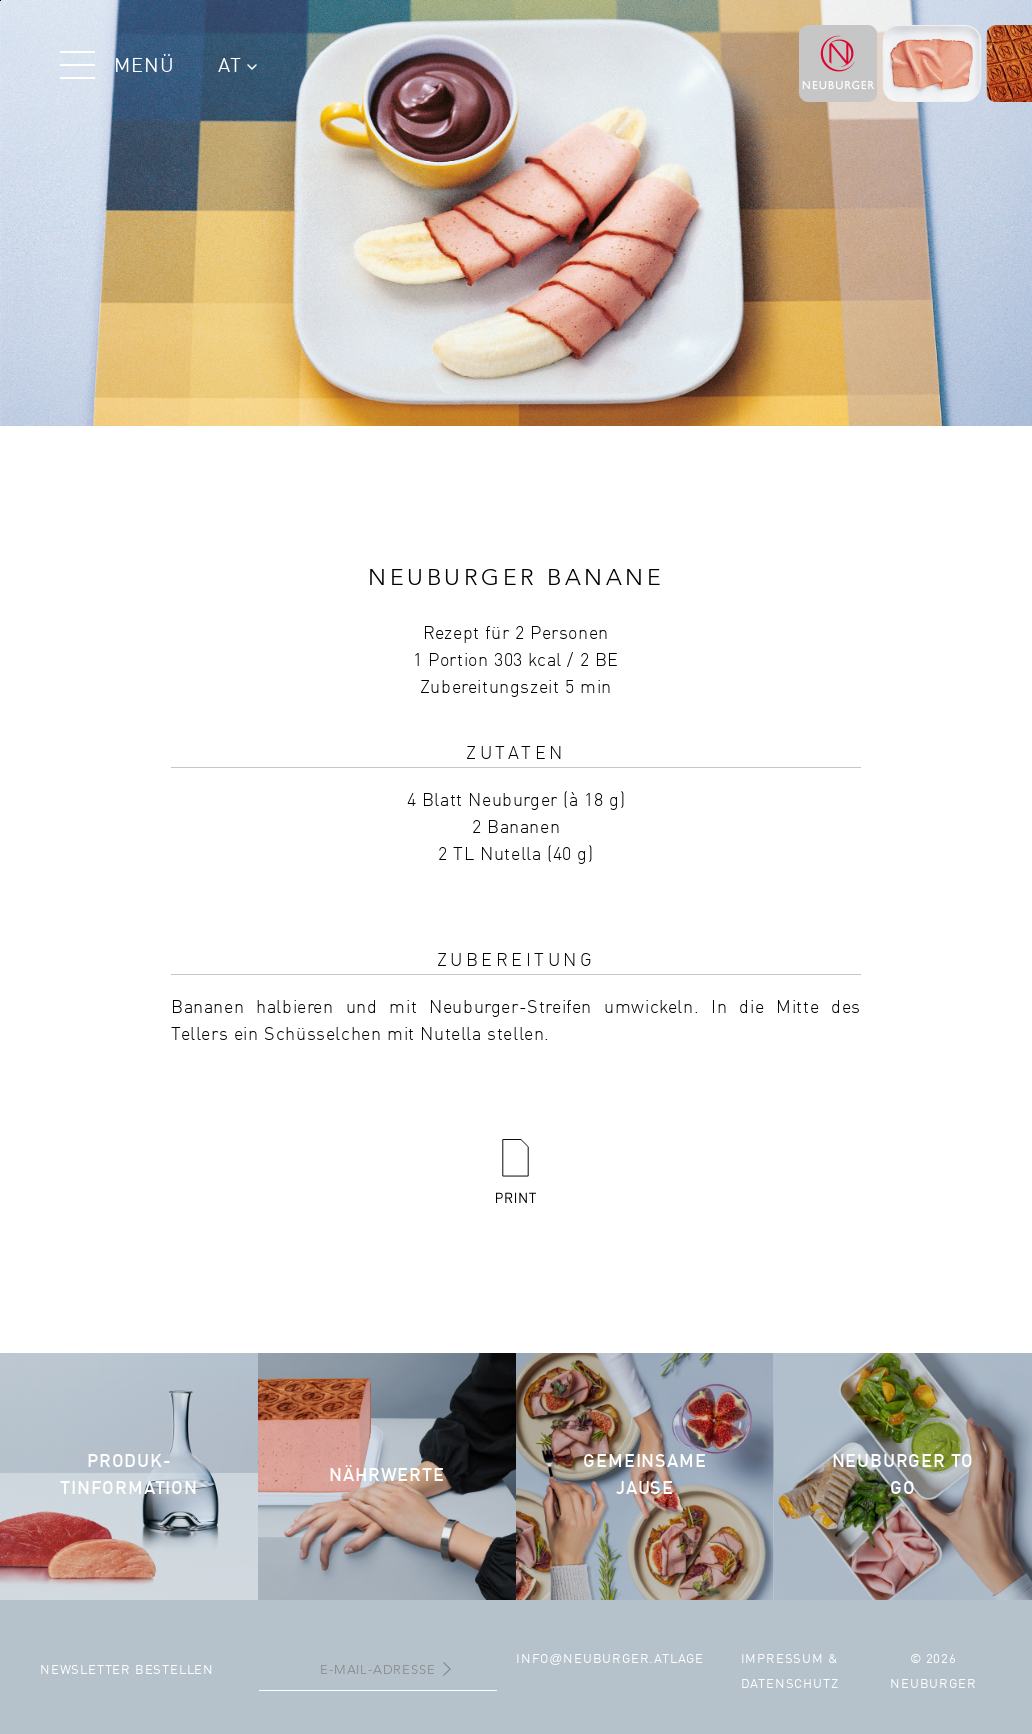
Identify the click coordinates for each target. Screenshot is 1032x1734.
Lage (687, 1659)
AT (237, 67)
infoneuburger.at (593, 1659)
